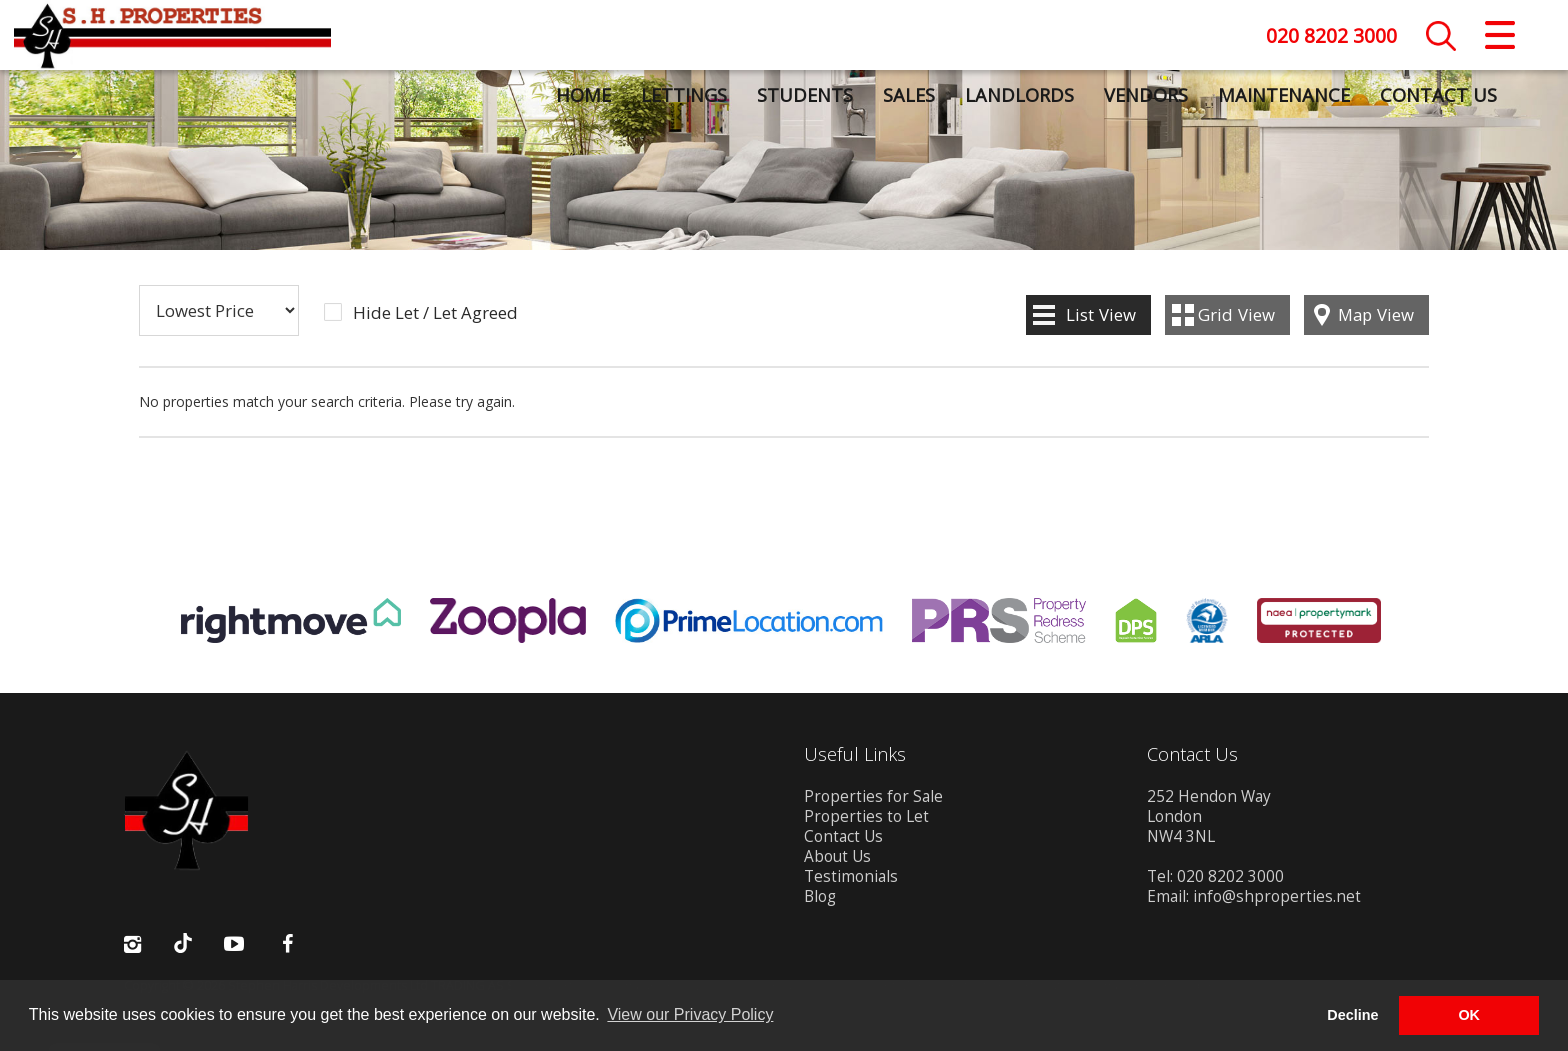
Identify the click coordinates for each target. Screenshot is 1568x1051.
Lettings (683, 95)
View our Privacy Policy (690, 1014)
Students (804, 95)
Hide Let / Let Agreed (435, 313)
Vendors (1145, 95)
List (1101, 314)
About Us (837, 856)
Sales (908, 95)
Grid (1236, 314)
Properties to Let (866, 816)
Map (1376, 314)
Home (582, 95)
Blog (820, 896)
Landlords (1018, 95)
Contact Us (1437, 95)
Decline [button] (1352, 1015)
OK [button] (1469, 1015)
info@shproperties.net (1277, 896)
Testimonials (851, 876)
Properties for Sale (873, 796)
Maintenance (1283, 95)
